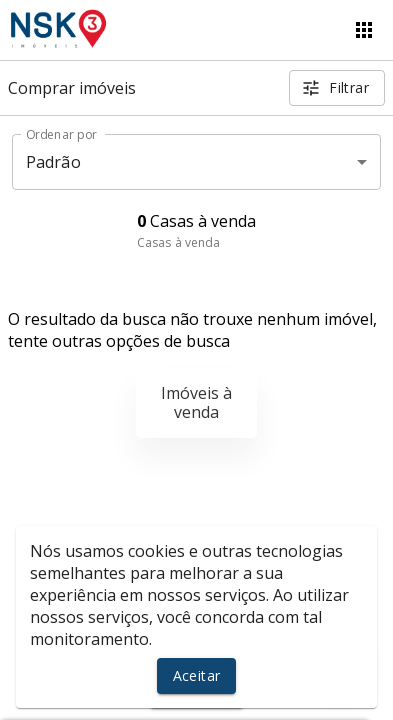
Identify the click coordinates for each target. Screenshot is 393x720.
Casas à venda (178, 242)
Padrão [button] (53, 162)
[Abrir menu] (364, 30)
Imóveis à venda (196, 402)
